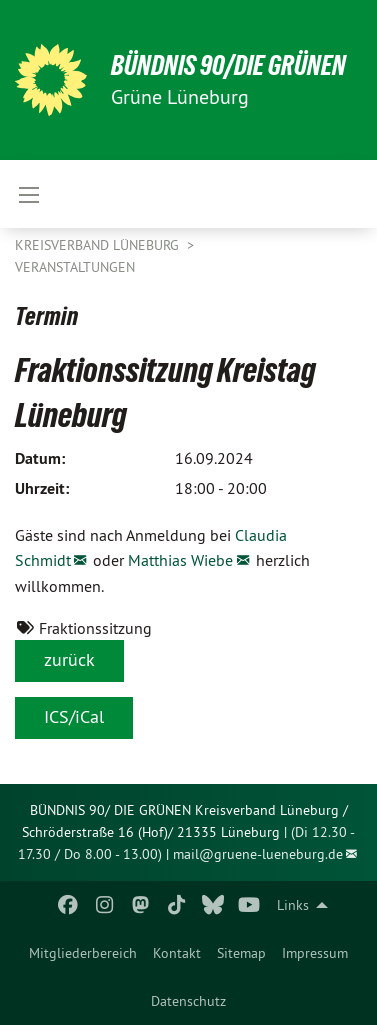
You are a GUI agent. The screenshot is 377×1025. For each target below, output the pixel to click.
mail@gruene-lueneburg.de (258, 854)
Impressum (315, 953)
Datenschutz (188, 1001)
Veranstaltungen (75, 267)
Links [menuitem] (293, 905)
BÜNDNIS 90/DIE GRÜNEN (228, 65)
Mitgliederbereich (83, 953)
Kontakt (177, 953)
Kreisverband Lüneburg (99, 245)
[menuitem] (83, 953)
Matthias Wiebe (180, 560)
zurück (69, 659)
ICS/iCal (74, 716)
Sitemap (241, 953)
